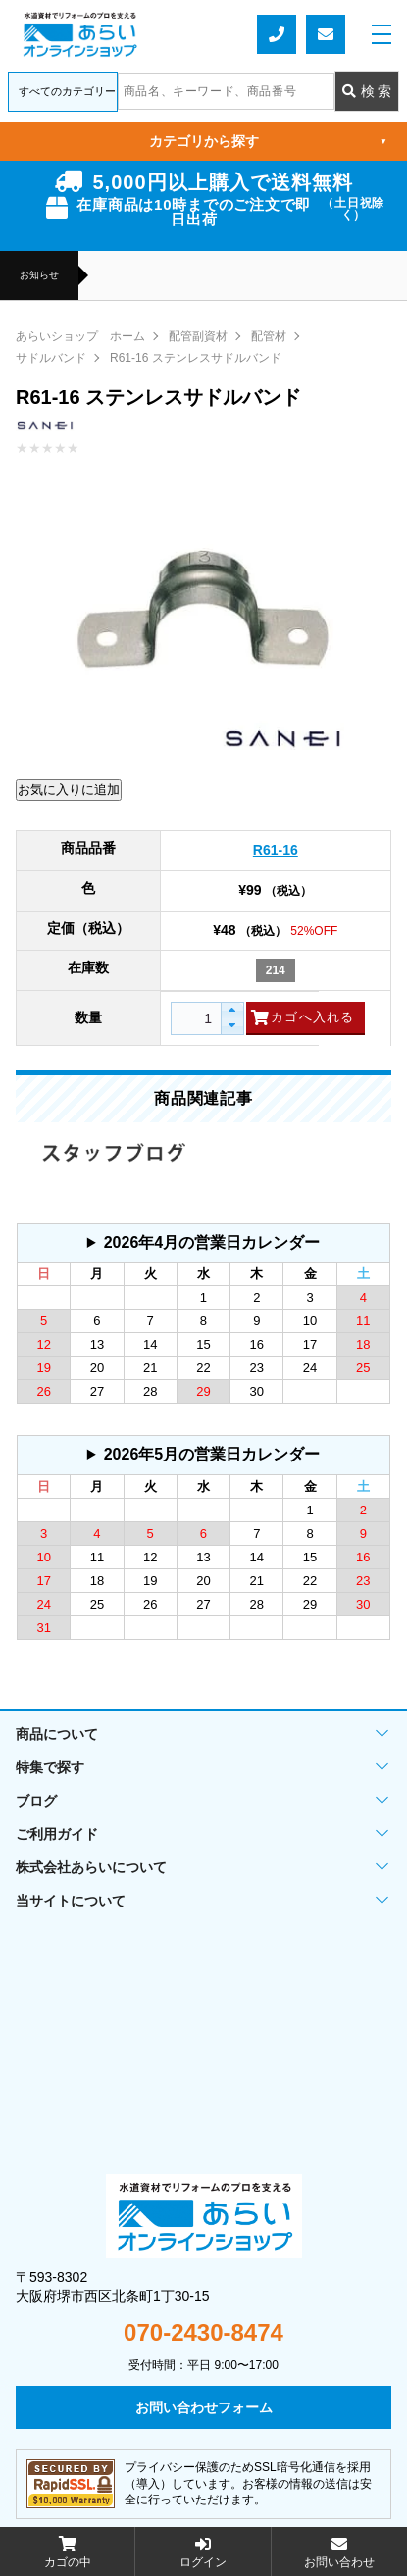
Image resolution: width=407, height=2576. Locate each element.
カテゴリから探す (268, 141)
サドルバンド (51, 358)
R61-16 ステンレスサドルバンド (195, 358)
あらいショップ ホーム (80, 336)
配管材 (268, 336)
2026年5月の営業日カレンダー (212, 1454)
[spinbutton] (204, 1018)
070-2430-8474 (203, 2333)
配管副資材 (198, 336)
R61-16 (275, 850)
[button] (232, 1010)
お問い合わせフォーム (325, 34)
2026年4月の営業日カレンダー (212, 1242)
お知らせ (39, 275)
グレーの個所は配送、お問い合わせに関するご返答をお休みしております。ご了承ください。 (203, 1243)
